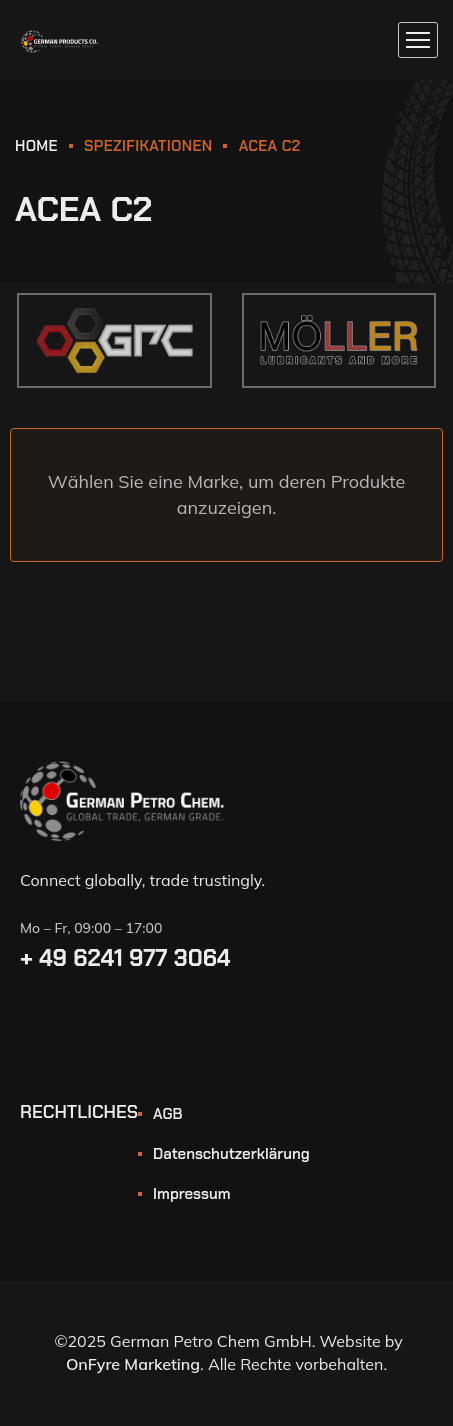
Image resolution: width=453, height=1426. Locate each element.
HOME (36, 146)
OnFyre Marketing (133, 1364)
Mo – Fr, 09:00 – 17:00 (91, 928)
